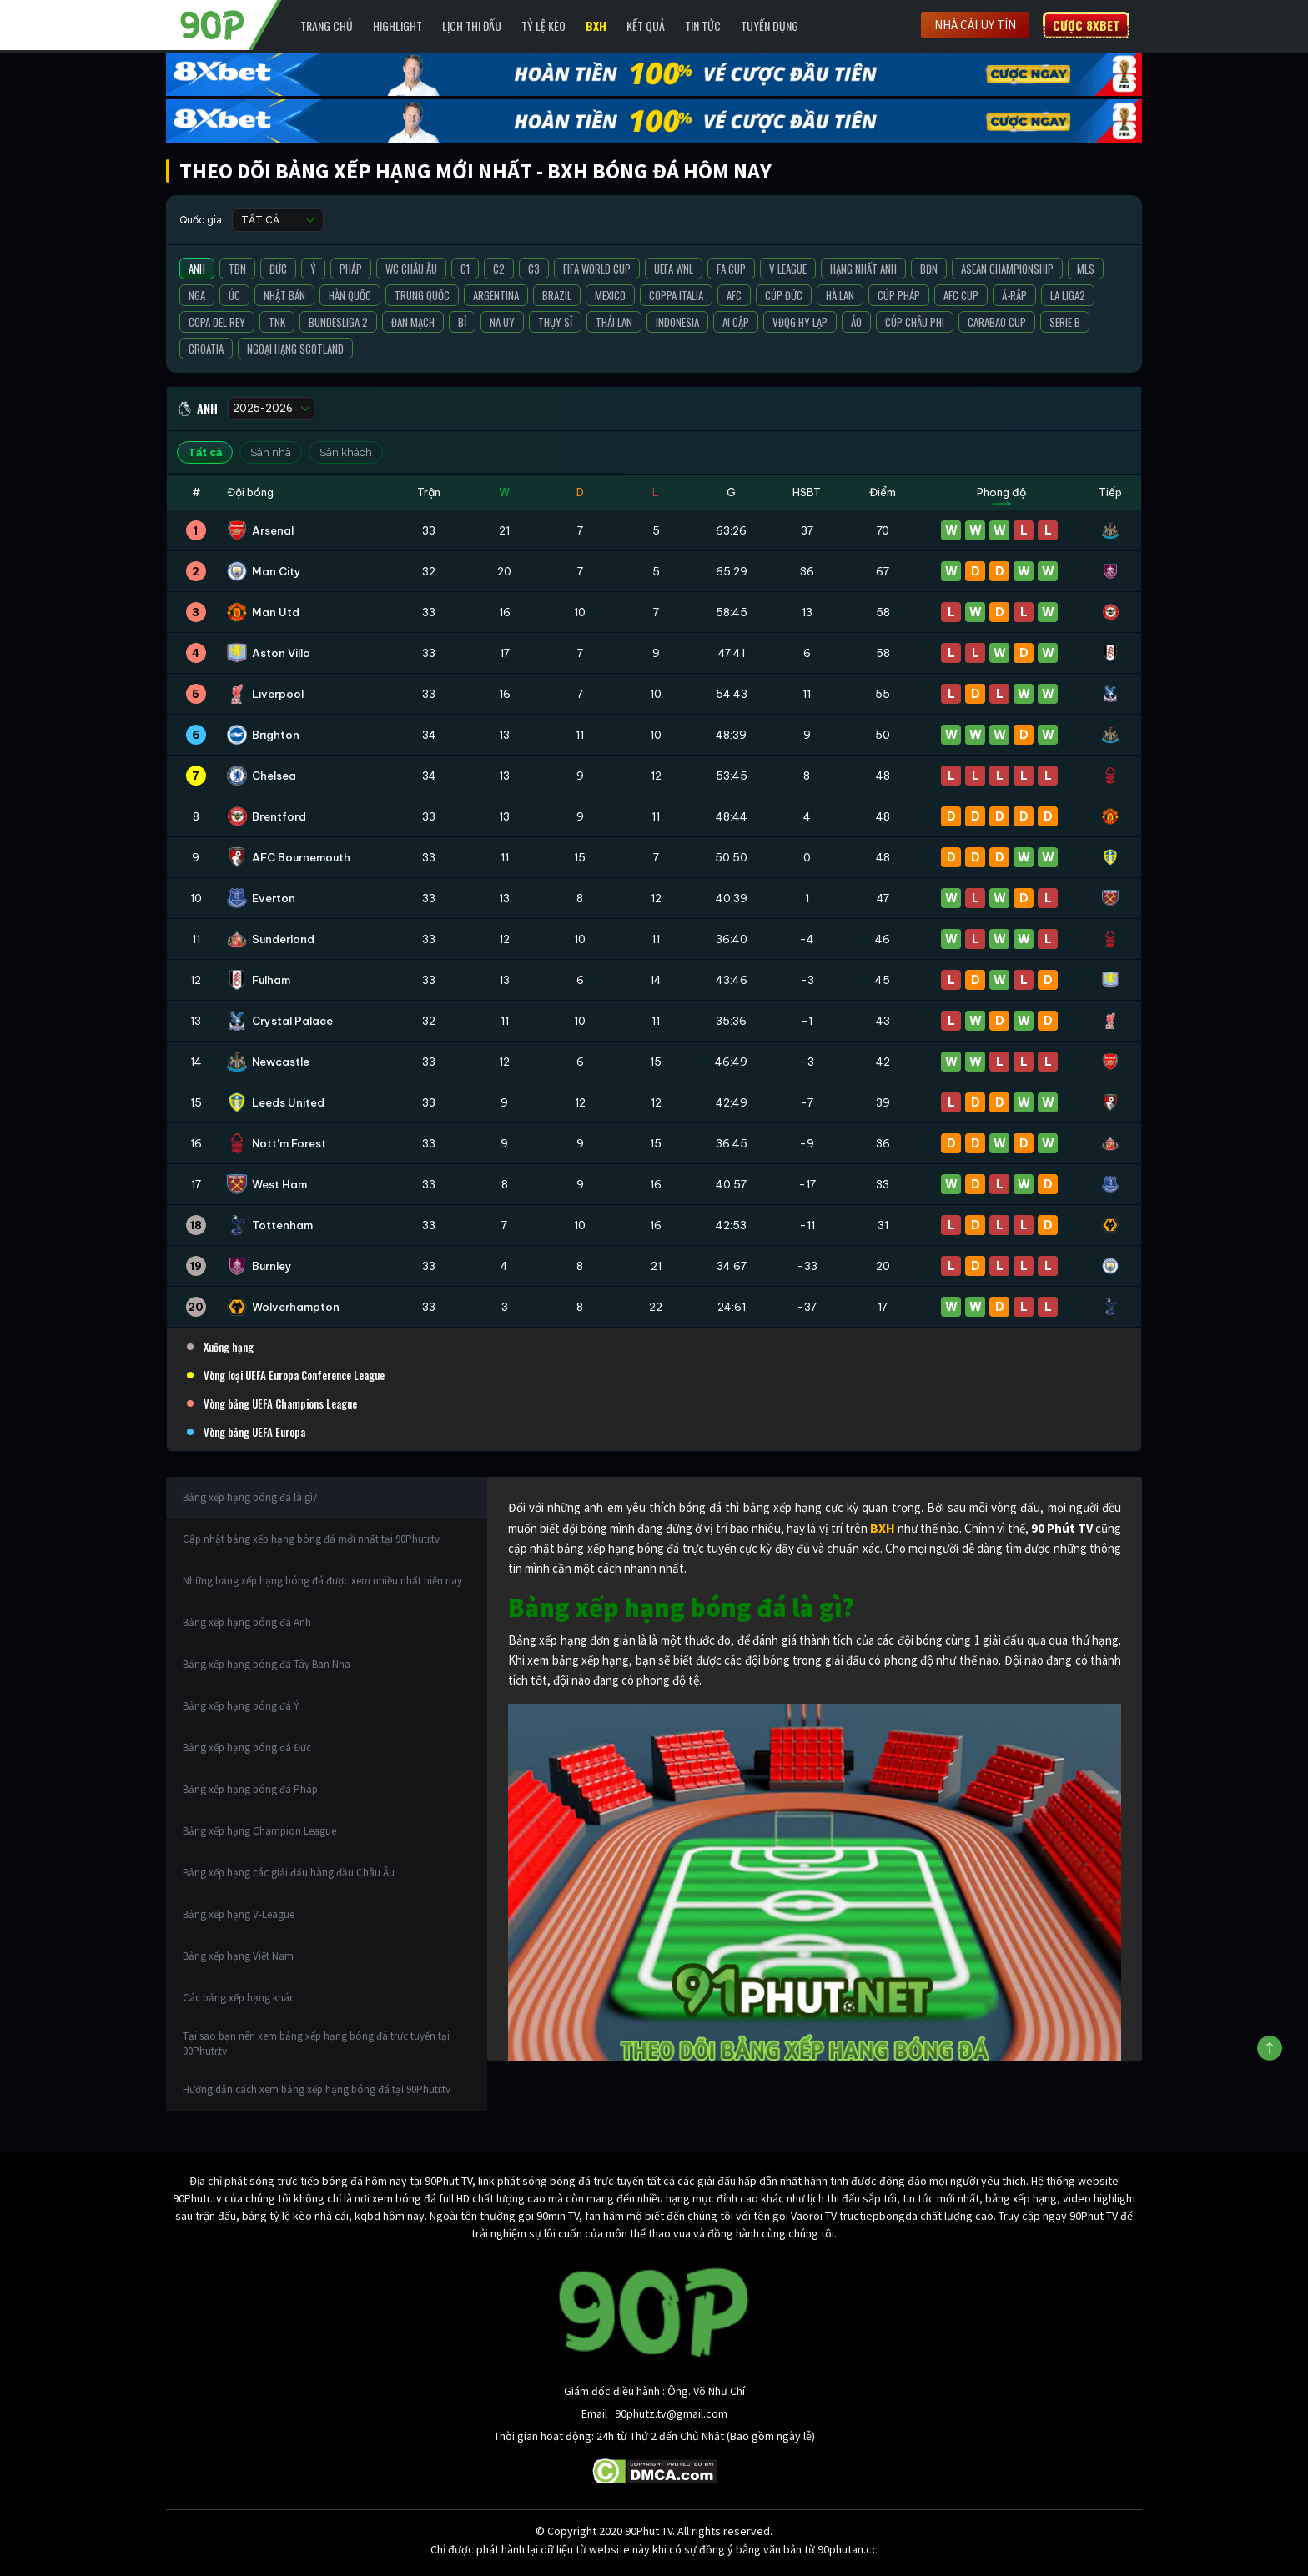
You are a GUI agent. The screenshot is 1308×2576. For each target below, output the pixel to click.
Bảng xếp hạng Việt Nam (238, 1956)
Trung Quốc (422, 295)
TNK (277, 322)
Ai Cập (735, 322)
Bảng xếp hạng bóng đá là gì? (250, 1497)
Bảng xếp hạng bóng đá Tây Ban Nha (266, 1664)
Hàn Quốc (350, 295)
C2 (499, 268)
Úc (234, 295)
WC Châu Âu (411, 268)
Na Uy (502, 322)
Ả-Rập (1014, 295)
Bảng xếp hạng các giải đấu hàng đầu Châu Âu (289, 1872)
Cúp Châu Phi (914, 322)
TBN (237, 268)
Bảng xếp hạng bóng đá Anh (247, 1622)
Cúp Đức (783, 295)
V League (788, 268)
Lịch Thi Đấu (471, 25)
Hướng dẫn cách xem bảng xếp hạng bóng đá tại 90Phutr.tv (316, 2089)
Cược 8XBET (1086, 25)
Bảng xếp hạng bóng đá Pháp (250, 1789)
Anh (197, 268)
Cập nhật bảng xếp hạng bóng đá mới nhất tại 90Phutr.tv (311, 1539)
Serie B (1064, 322)
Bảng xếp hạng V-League (238, 1914)
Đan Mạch (413, 322)
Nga (197, 295)
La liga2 (1067, 295)
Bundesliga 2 (338, 322)
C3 (534, 268)
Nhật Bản (284, 295)
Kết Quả (645, 25)
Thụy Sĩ (555, 322)
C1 (465, 268)
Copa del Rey (217, 322)
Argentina (496, 295)
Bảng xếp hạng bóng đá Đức (247, 1747)
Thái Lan (614, 322)
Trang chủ (326, 25)
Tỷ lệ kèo (543, 25)
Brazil (556, 295)
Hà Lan (840, 295)
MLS (1085, 268)
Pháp (351, 268)
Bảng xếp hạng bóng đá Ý (241, 1706)
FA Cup (731, 268)
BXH (596, 25)
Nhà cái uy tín (975, 25)
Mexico (610, 295)
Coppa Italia (676, 295)
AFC (734, 295)
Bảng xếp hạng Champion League (259, 1831)
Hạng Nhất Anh (863, 268)
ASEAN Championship (1007, 268)
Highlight (397, 25)
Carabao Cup (997, 322)
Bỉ (462, 322)
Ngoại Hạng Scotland (295, 348)
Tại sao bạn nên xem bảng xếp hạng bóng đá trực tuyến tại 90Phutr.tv (316, 2043)
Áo (856, 322)
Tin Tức (703, 25)
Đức (278, 268)
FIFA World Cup (597, 268)
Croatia (206, 348)
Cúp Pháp (899, 295)
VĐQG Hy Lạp (800, 322)
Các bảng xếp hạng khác (238, 1998)
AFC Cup (960, 295)
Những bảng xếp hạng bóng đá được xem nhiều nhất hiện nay (322, 1581)
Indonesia (677, 322)
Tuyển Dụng (769, 25)
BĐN (929, 268)
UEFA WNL (673, 268)
